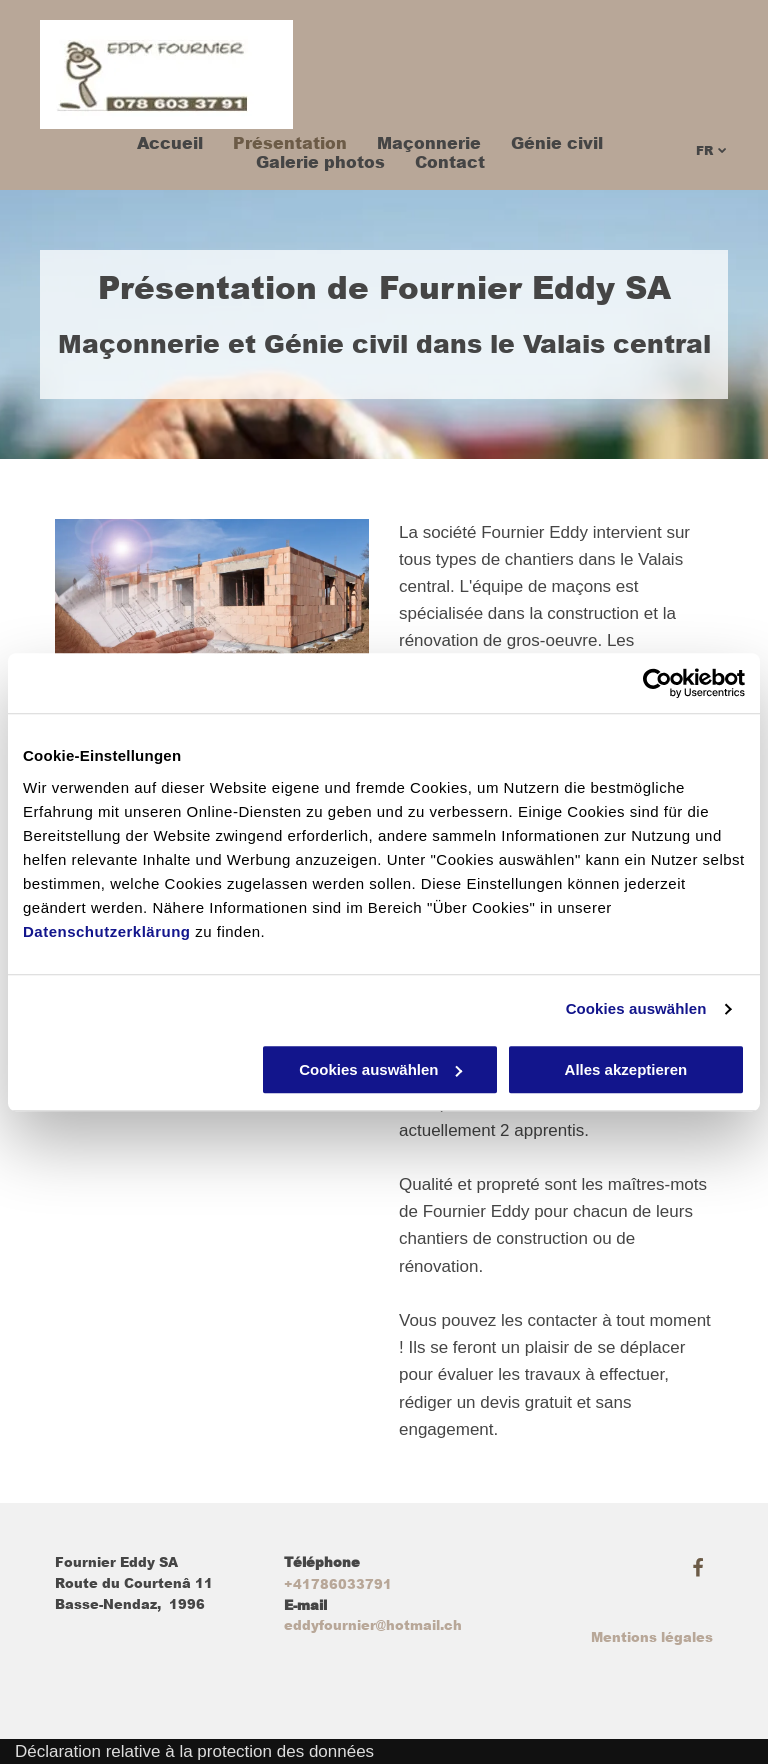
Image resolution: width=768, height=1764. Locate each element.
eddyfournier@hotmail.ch (373, 1625)
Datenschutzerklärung (107, 931)
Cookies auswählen (636, 1008)
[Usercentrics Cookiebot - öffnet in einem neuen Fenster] (657, 683)
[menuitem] (155, 143)
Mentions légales (652, 1637)
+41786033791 (338, 1584)
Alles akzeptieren (626, 1069)
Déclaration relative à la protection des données (194, 1751)
